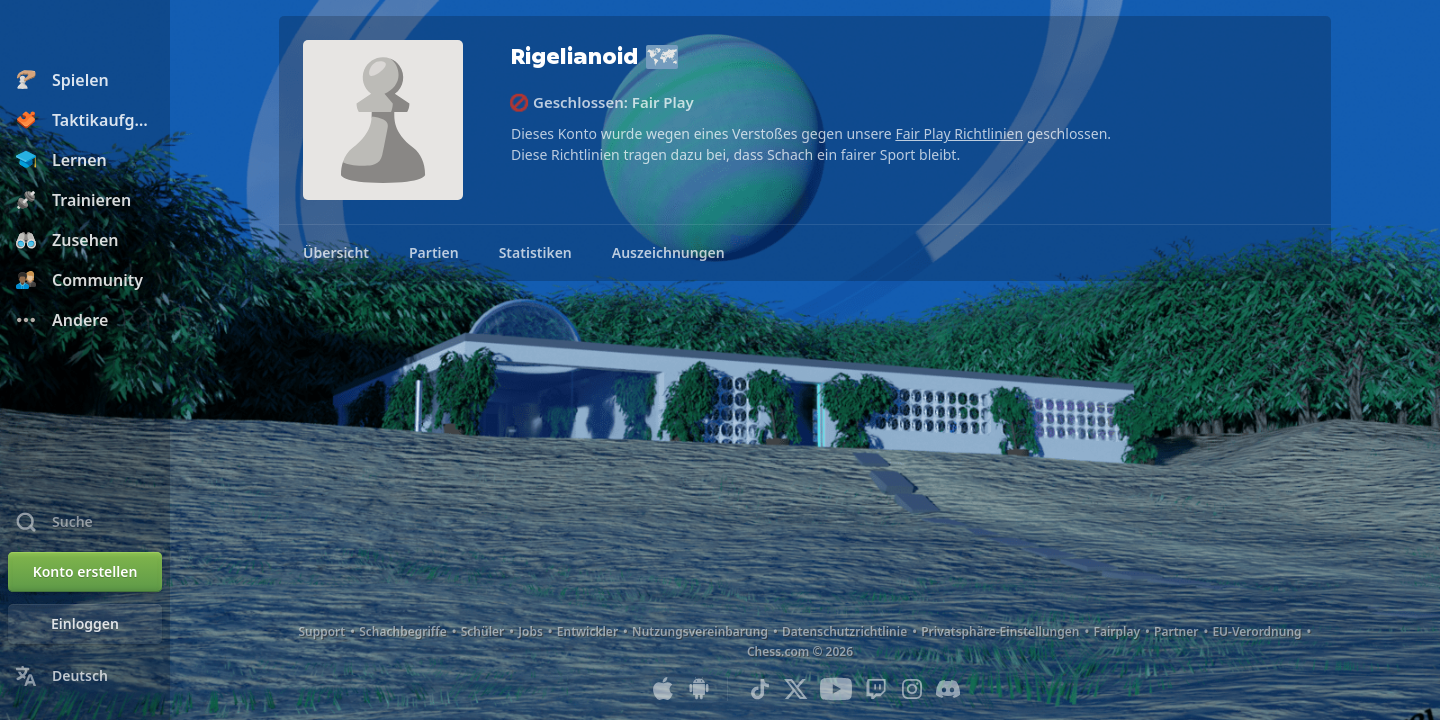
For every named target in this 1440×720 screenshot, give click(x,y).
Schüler (483, 631)
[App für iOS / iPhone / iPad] (663, 689)
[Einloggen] (85, 624)
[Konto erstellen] (85, 572)
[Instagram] (912, 689)
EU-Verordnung (1256, 631)
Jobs (530, 631)
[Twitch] (876, 689)
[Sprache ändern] (85, 676)
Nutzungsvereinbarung (700, 631)
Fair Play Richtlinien (959, 133)
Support (321, 631)
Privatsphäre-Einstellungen (1000, 631)
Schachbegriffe (403, 631)
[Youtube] (836, 689)
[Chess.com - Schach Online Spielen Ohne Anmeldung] (85, 34)
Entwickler (587, 631)
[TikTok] (760, 689)
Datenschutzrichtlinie (844, 631)
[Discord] (948, 689)
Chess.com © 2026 (800, 651)
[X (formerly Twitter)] (796, 689)
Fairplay (1116, 631)
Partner (1176, 631)
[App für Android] (699, 689)
